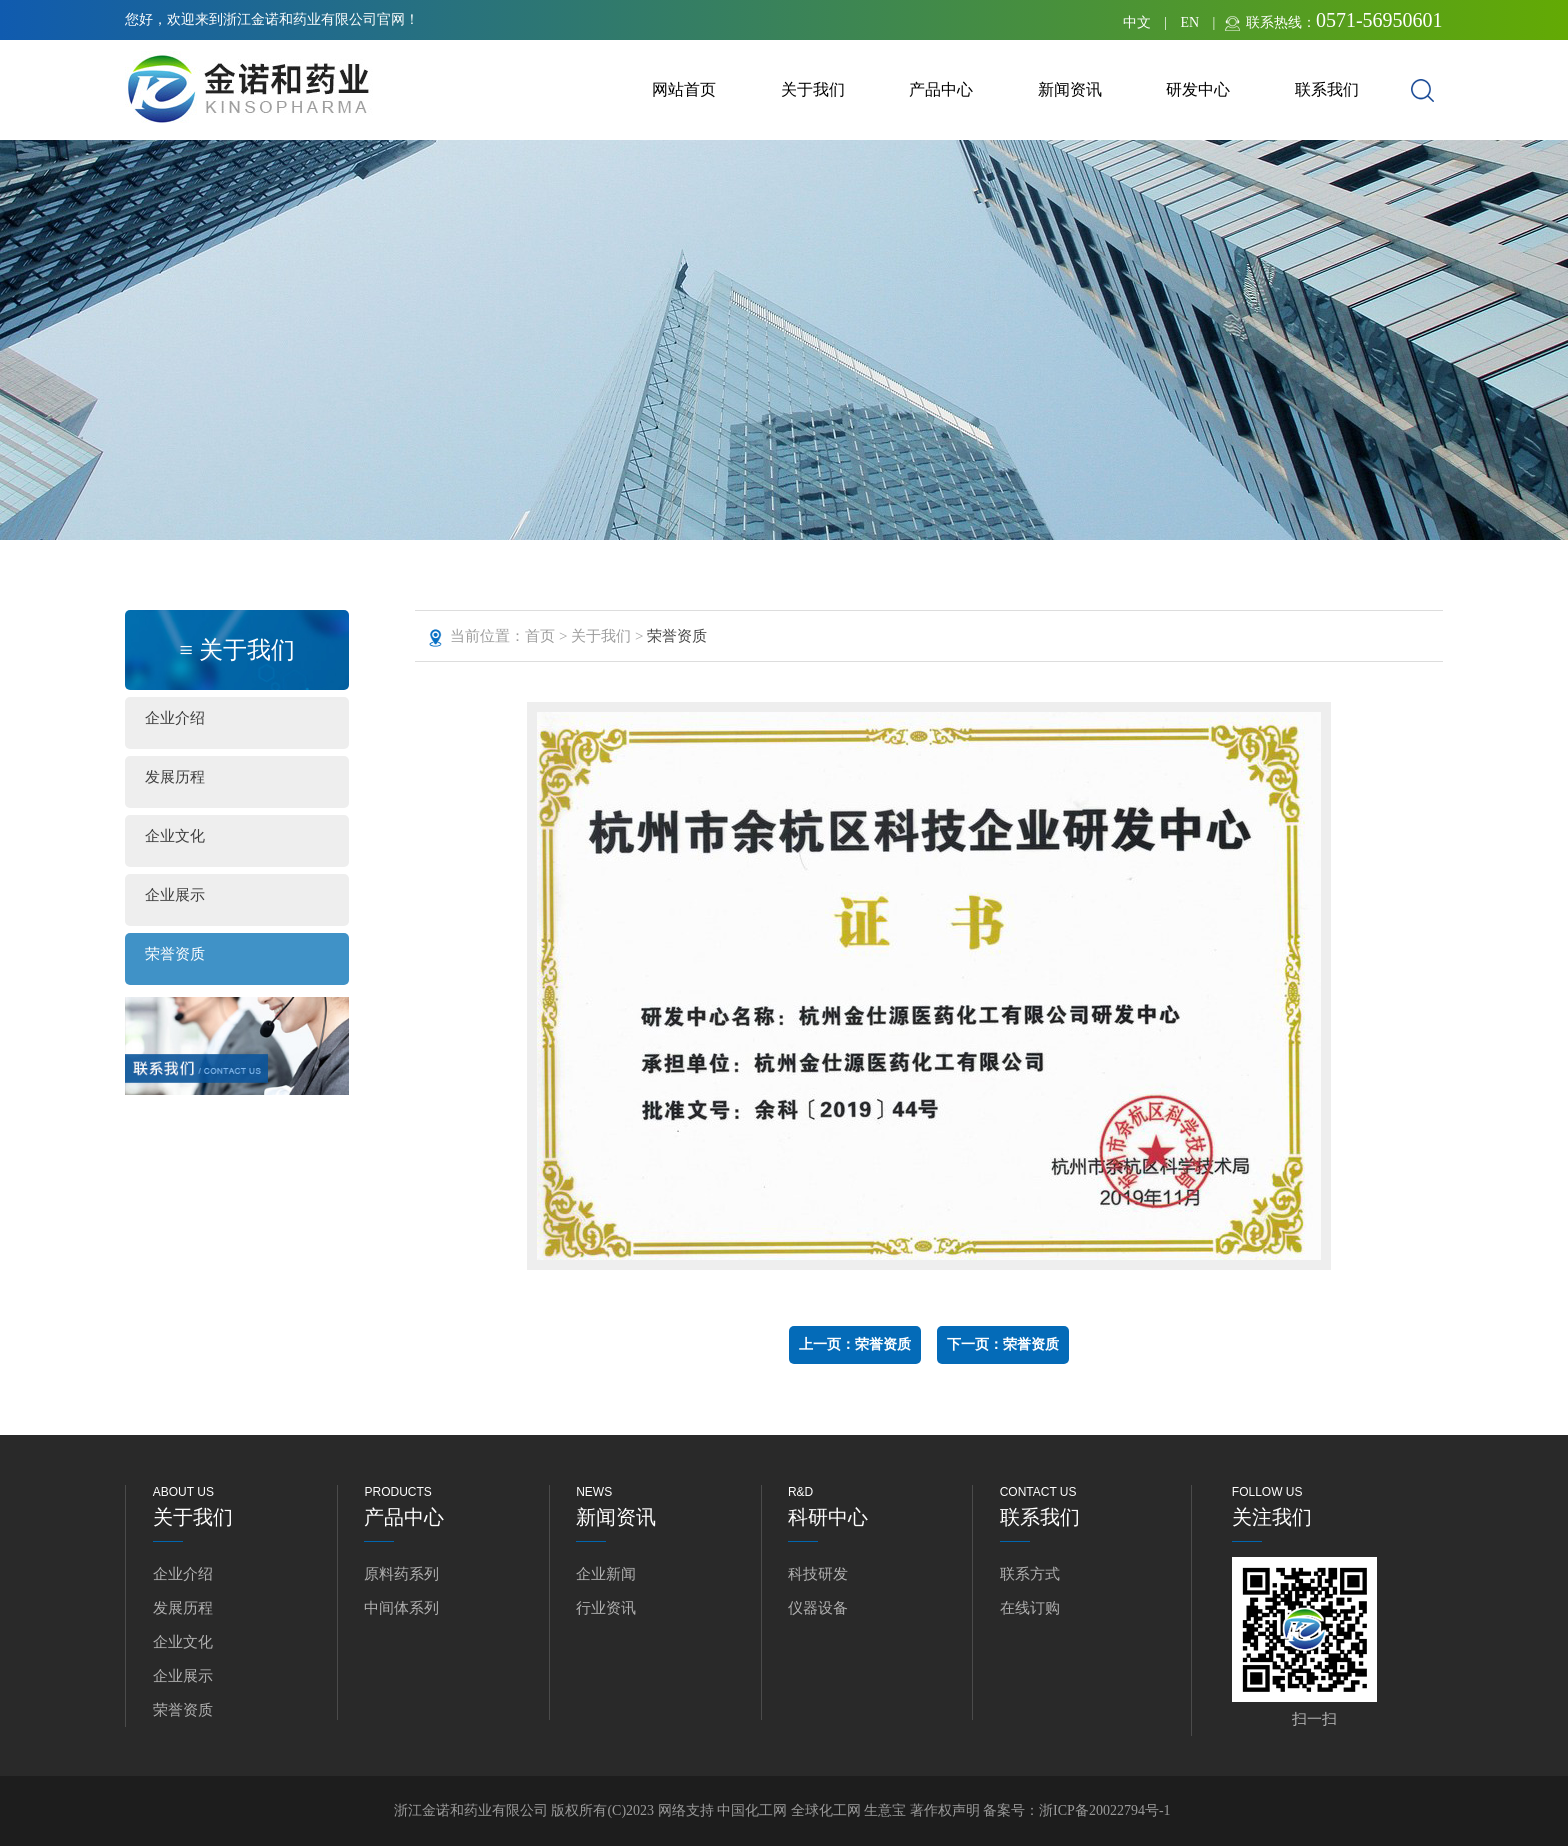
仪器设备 (818, 1608)
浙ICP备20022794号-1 (1104, 1810)
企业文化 (175, 836)
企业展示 (175, 895)
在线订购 (1030, 1608)
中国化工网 (752, 1810)
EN (1189, 22)
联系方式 (1030, 1574)
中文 (1137, 22)
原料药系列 (401, 1574)
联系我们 (1327, 89)
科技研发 (818, 1574)
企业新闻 (606, 1574)
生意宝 (885, 1810)
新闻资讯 (1070, 89)
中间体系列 (401, 1608)
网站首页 (684, 89)
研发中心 (1198, 89)
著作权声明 (947, 1810)
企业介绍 (175, 718)
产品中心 (941, 89)
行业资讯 (606, 1608)
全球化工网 (826, 1810)
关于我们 (813, 89)
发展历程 (175, 777)
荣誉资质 (175, 954)
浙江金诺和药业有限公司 (471, 1810)
